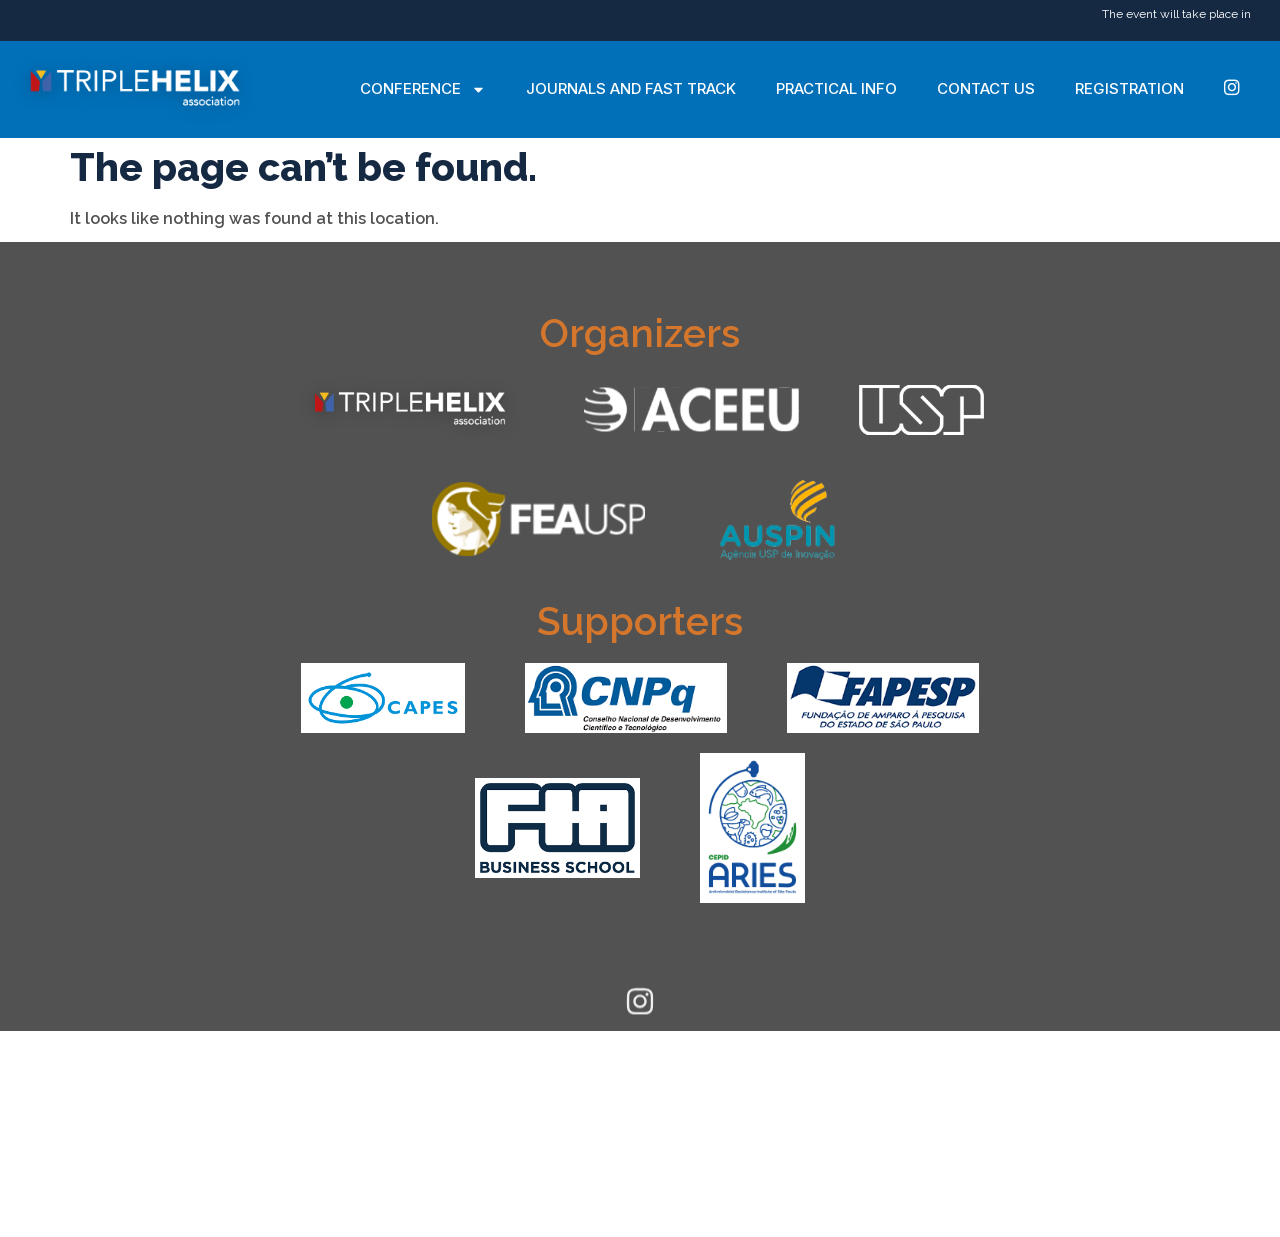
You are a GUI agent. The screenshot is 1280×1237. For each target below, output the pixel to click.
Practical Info (836, 88)
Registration (1129, 88)
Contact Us (986, 88)
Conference (423, 89)
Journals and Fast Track (631, 88)
